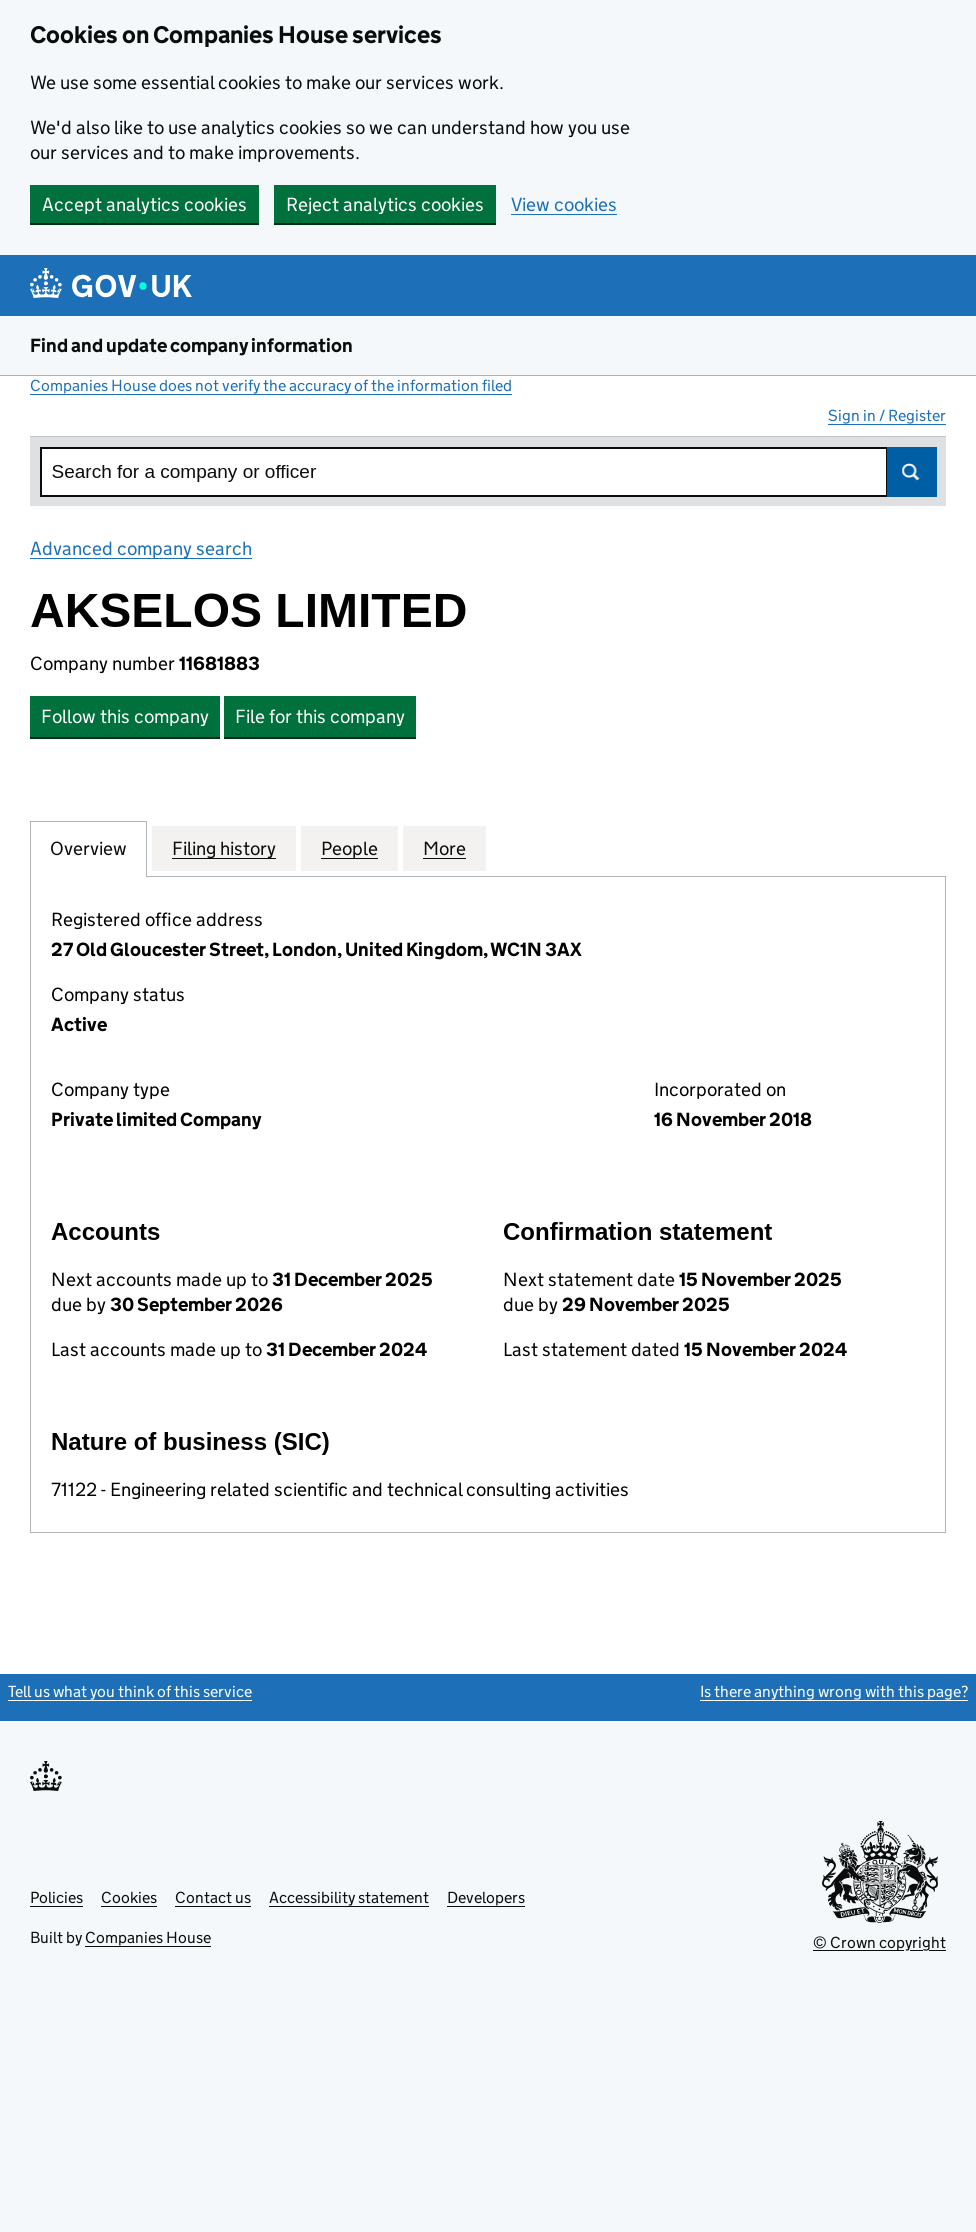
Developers (486, 1897)
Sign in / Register (887, 415)
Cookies (129, 1897)
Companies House (148, 1937)
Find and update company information (191, 345)
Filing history (224, 848)
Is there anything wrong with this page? (834, 1691)
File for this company (320, 716)
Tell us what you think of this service (130, 1691)
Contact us (213, 1897)
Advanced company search (141, 548)
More (444, 848)
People (349, 848)
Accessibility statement (349, 1897)
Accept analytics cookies (144, 204)
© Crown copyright (879, 1942)
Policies (56, 1897)
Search (912, 472)
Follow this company (125, 716)
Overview (88, 848)
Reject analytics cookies (385, 204)
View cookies (564, 204)
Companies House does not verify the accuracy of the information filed (271, 385)
